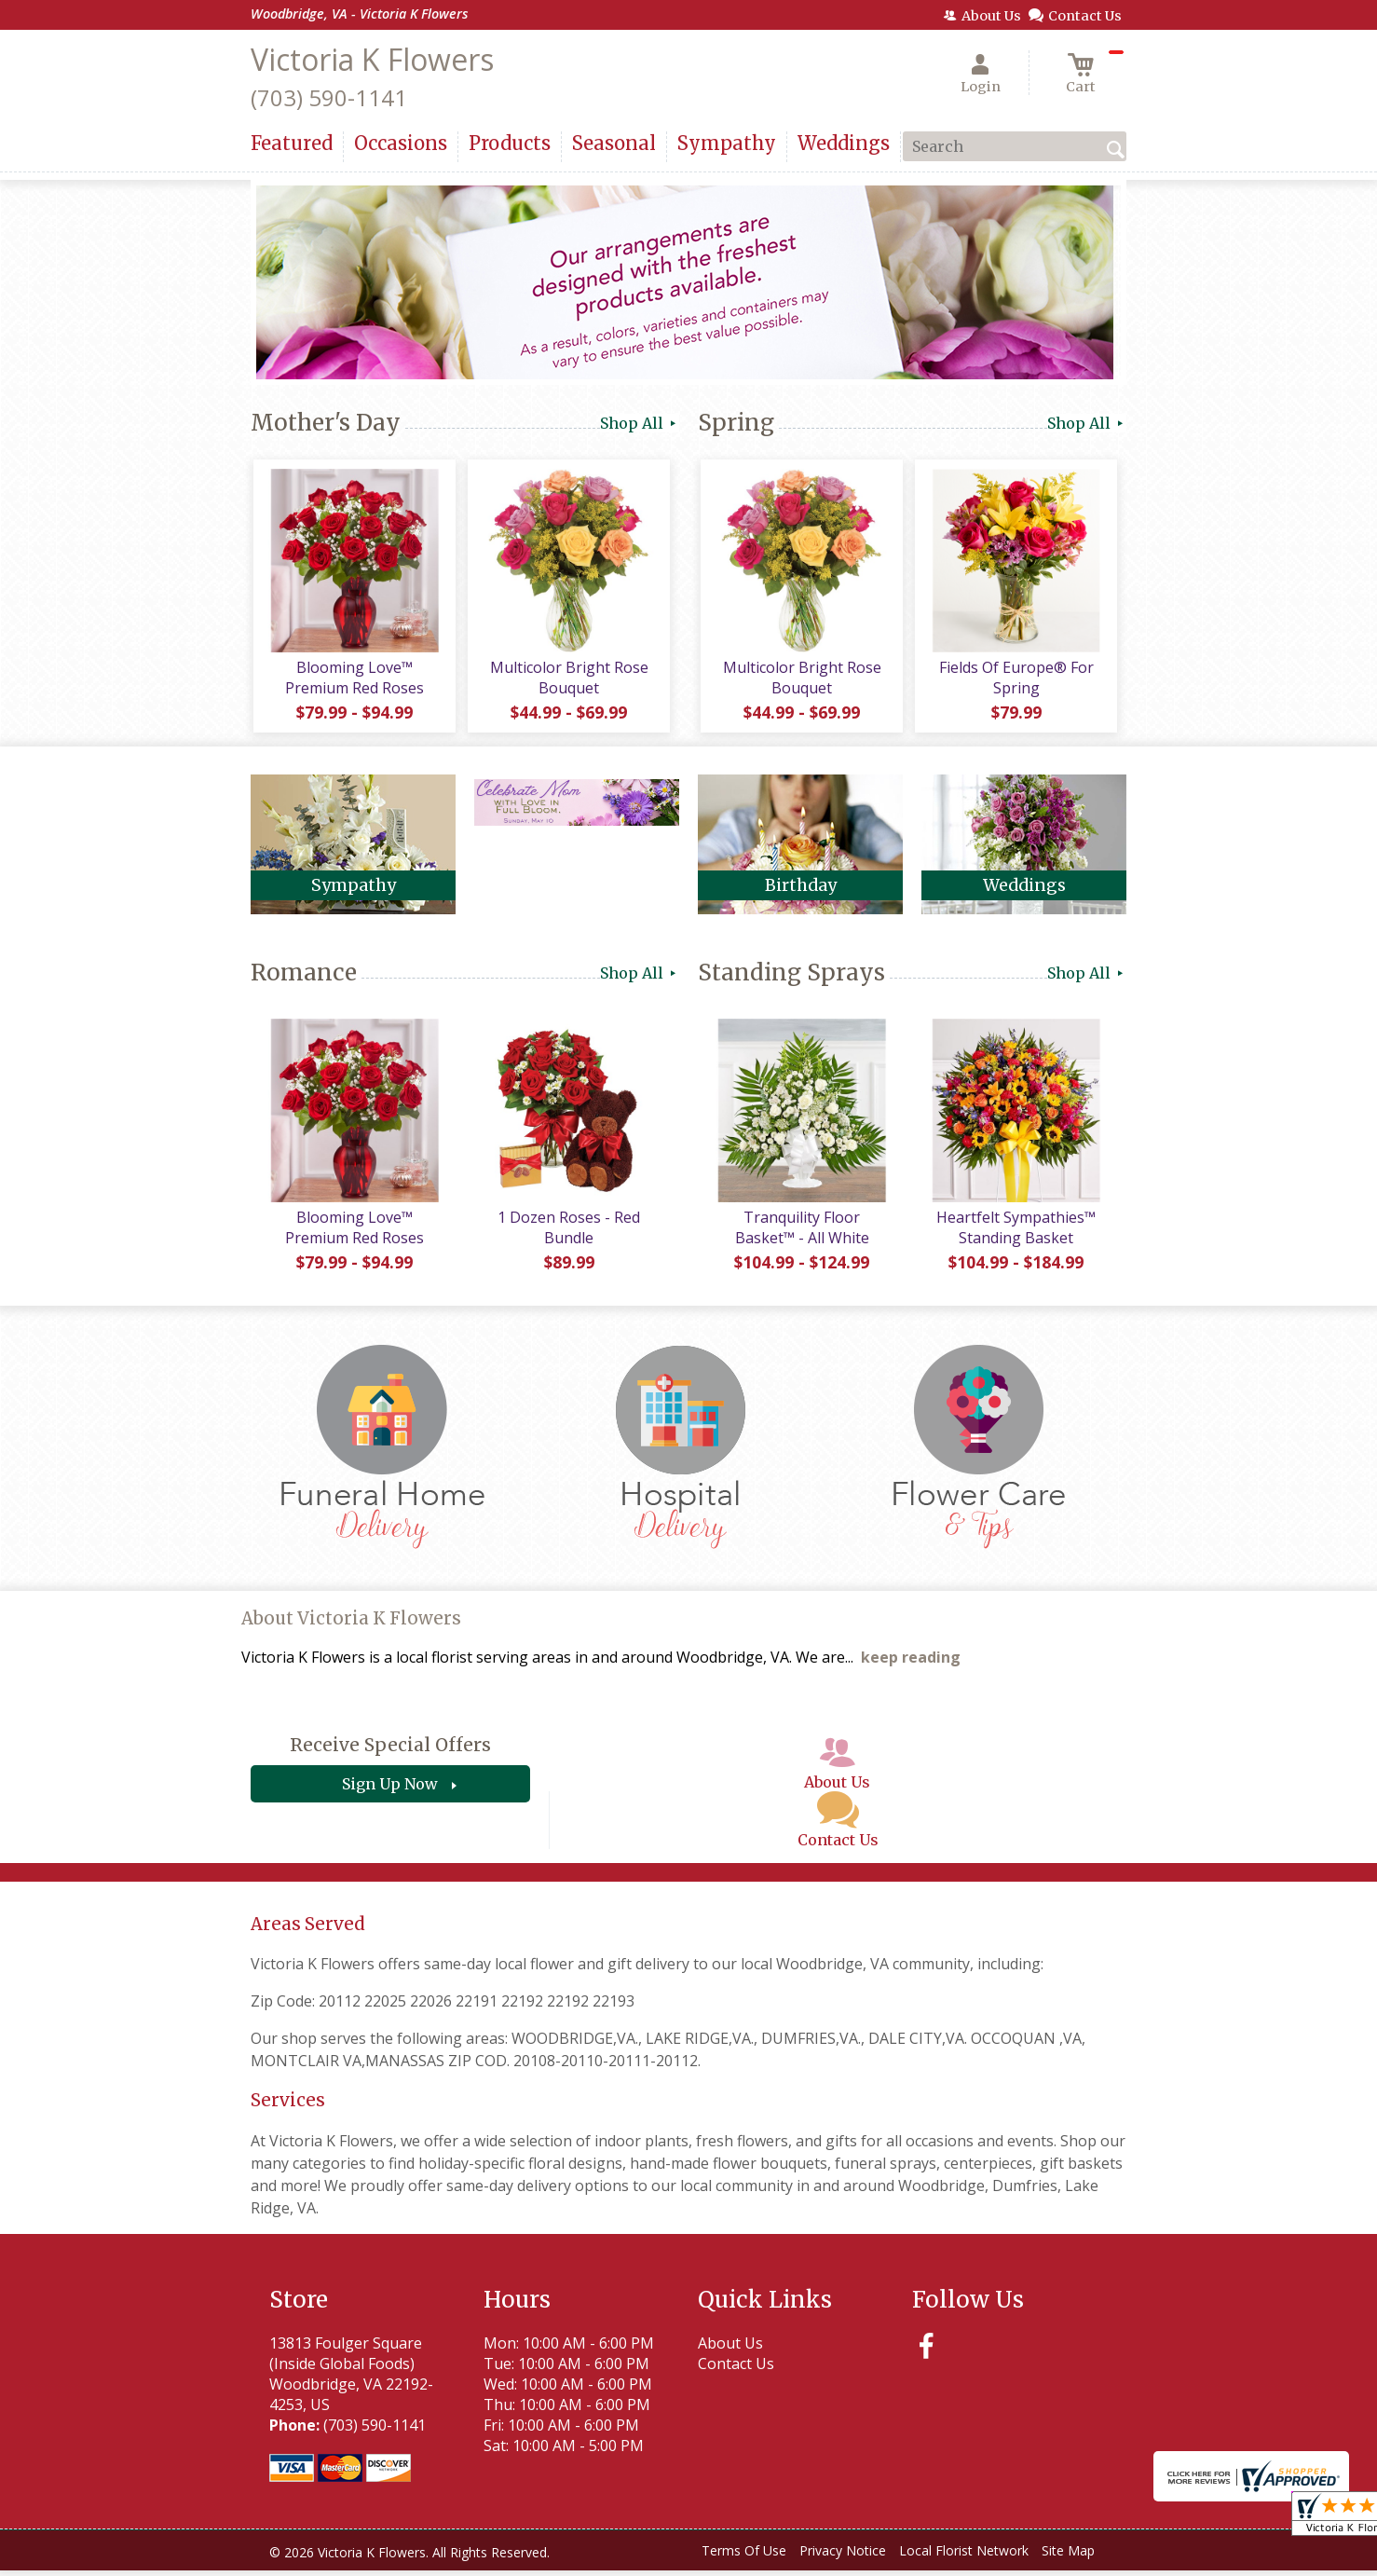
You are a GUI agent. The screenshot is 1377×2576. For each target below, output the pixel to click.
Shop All (639, 423)
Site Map (1068, 2557)
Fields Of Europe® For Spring (1014, 680)
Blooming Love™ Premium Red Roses (353, 680)
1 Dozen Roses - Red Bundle (568, 1233)
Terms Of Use (744, 2557)
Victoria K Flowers (372, 59)
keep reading (911, 1663)
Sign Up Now (390, 1790)
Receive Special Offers (390, 1751)
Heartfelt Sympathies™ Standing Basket (1015, 1233)
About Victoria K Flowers (351, 1625)
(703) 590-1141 (329, 97)
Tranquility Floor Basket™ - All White (800, 1233)
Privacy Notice (842, 2557)
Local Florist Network (964, 2557)
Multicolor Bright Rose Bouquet (567, 680)
